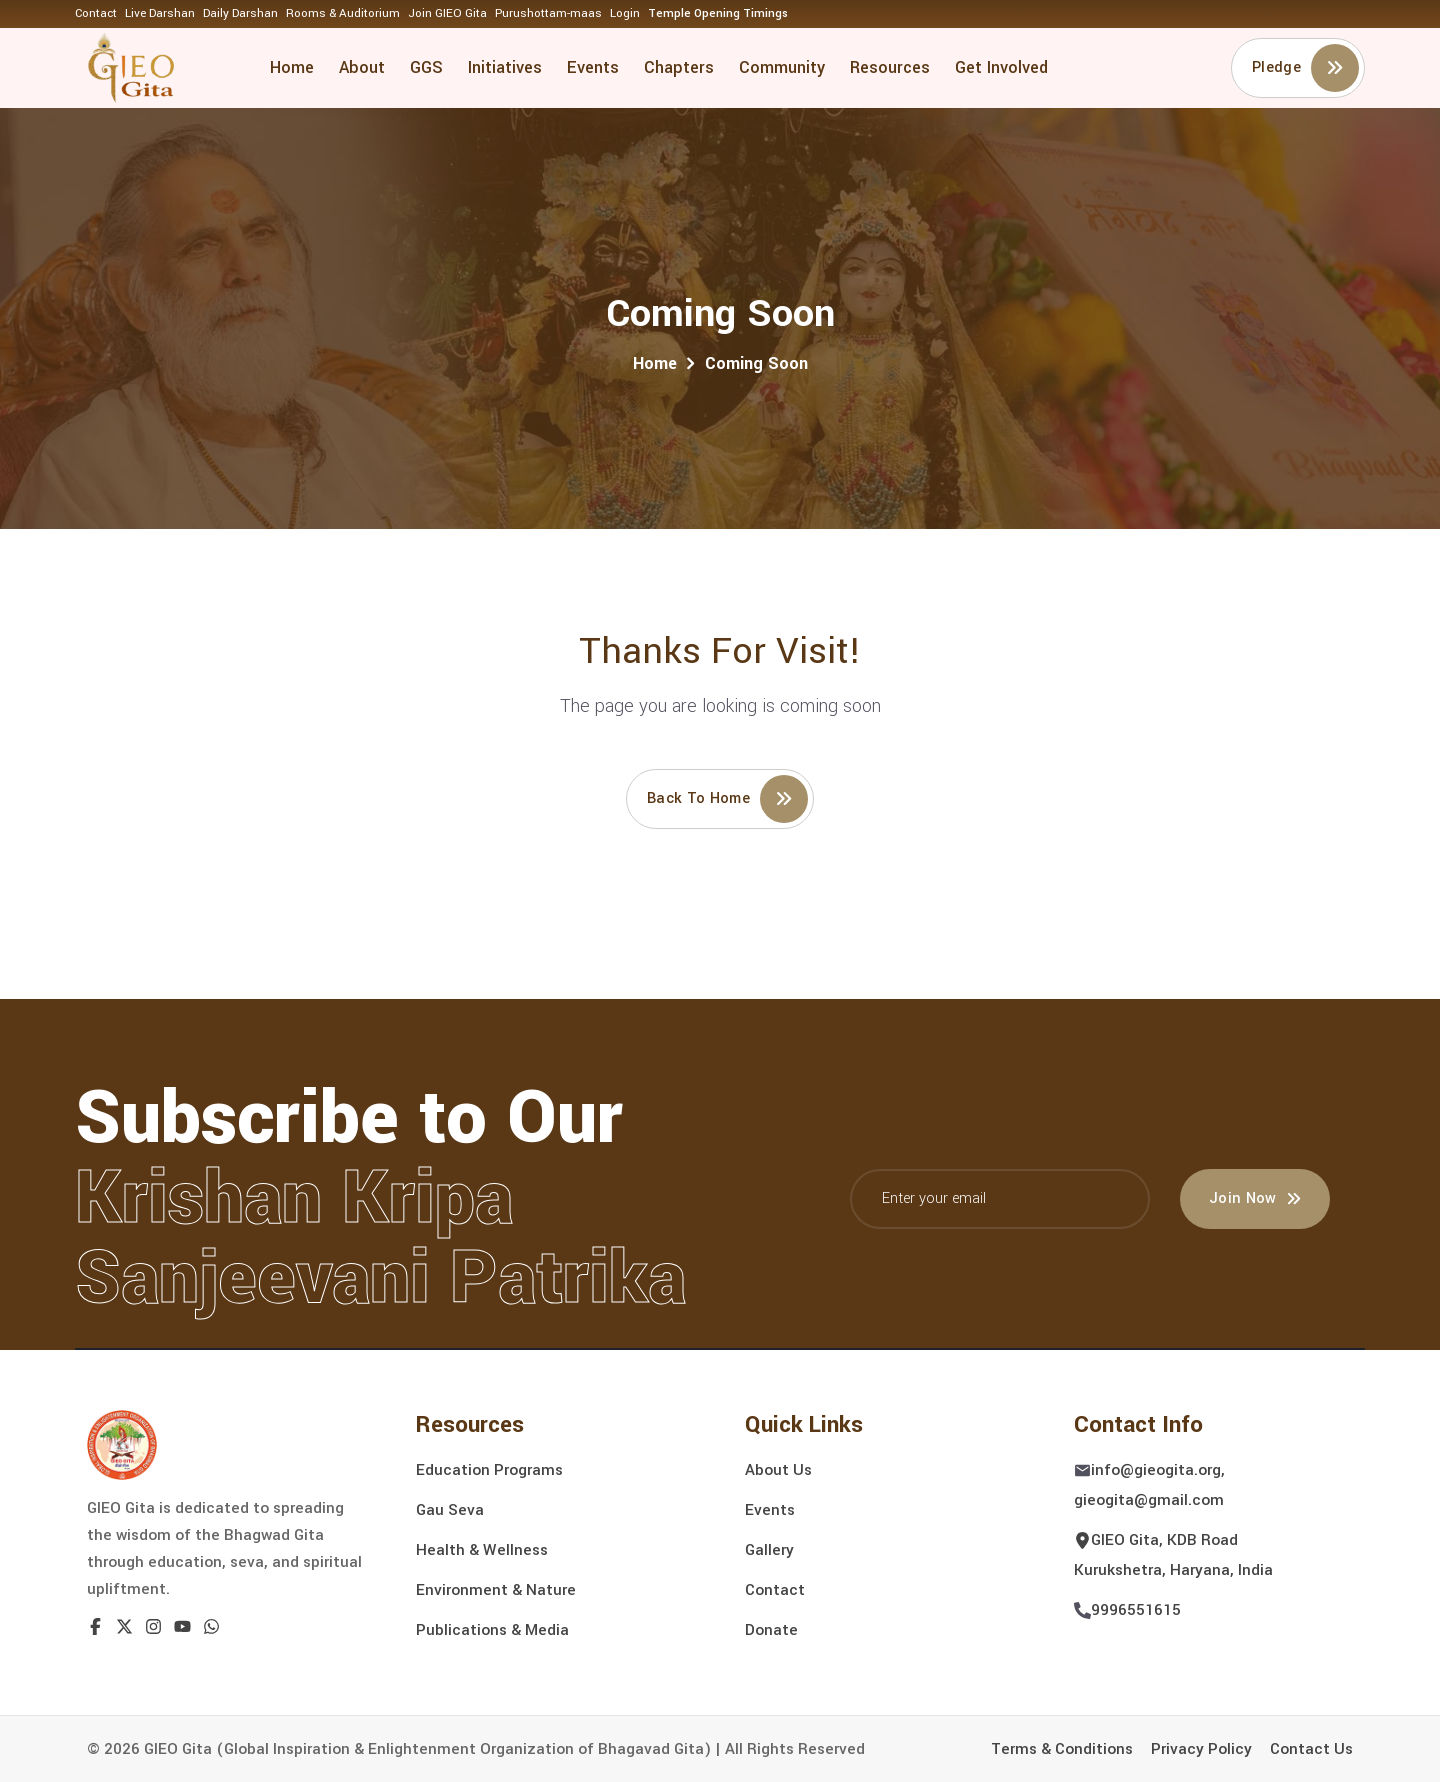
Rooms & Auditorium (343, 13)
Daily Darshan (240, 13)
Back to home (727, 799)
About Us (778, 1470)
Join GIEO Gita (447, 13)
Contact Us (1311, 1749)
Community (782, 67)
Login (625, 13)
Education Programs (489, 1470)
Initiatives (505, 67)
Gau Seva (450, 1510)
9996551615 (1136, 1610)
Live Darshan (160, 13)
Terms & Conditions (1062, 1749)
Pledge (1305, 68)
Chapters (679, 67)
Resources (890, 67)
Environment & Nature (496, 1590)
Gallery (769, 1550)
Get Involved (1001, 67)
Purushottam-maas (548, 13)
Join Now (1255, 1198)
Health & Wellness (482, 1550)
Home (292, 67)
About (362, 67)
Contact (96, 13)
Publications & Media (492, 1630)
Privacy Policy (1201, 1749)
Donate (771, 1630)
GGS (426, 67)
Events (593, 67)
